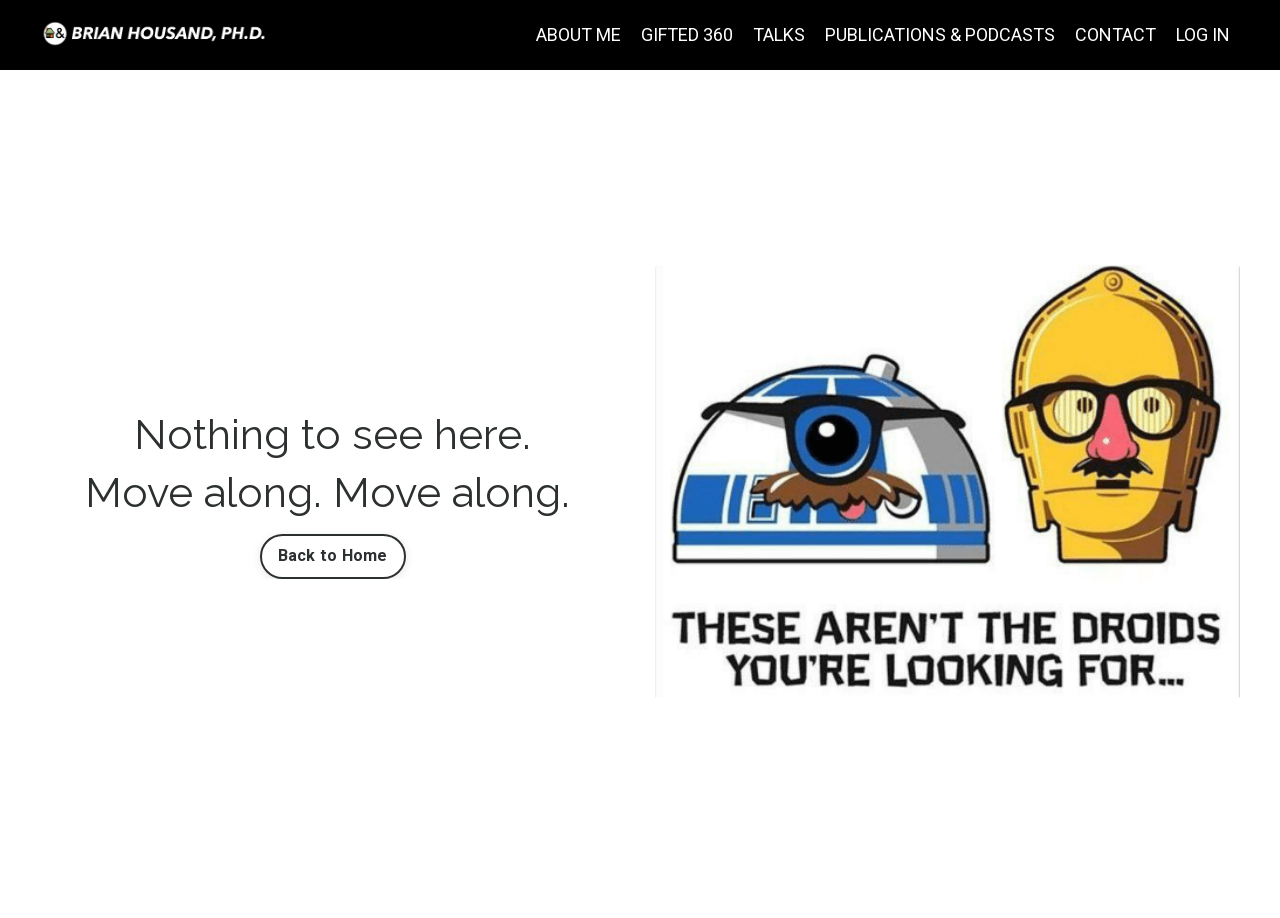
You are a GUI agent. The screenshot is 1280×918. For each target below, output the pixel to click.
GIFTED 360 (687, 34)
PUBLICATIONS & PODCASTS (940, 34)
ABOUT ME (578, 34)
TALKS (779, 34)
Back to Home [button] (333, 555)
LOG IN (1203, 34)
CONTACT (1115, 34)
